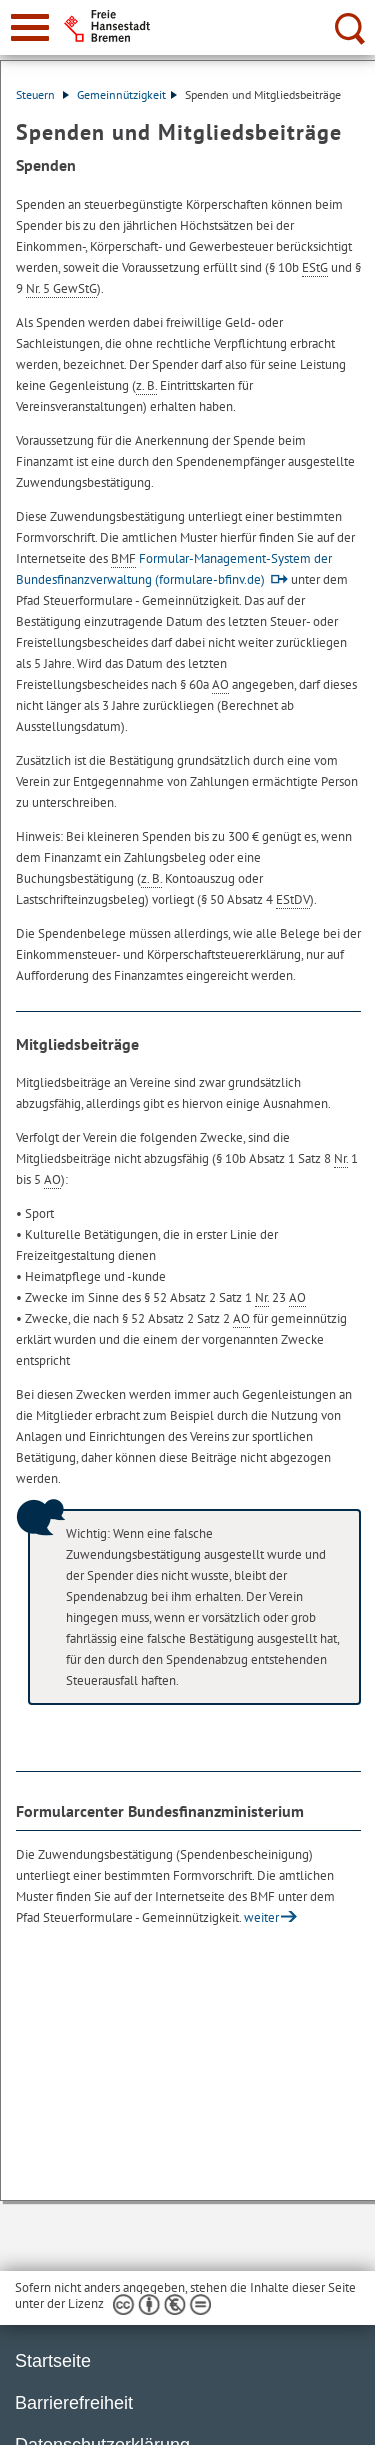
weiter (261, 1917)
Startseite (53, 2361)
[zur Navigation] (30, 27)
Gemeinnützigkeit (127, 94)
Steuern (42, 94)
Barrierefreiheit (74, 2403)
